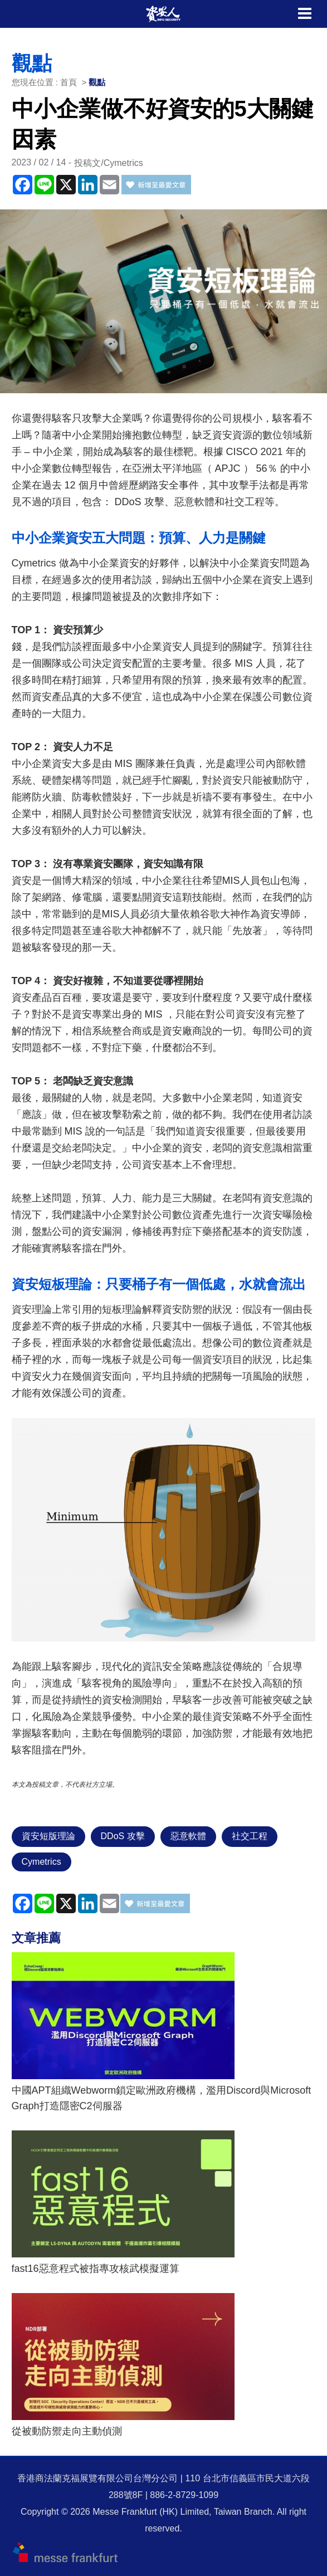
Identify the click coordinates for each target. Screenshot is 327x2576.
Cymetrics (41, 1861)
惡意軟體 (188, 1836)
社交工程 (249, 1836)
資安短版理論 (48, 1836)
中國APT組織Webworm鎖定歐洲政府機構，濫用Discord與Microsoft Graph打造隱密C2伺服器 (161, 2098)
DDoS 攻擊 (123, 1836)
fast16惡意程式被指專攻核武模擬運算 (95, 2268)
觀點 (97, 82)
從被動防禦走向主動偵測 (67, 2431)
